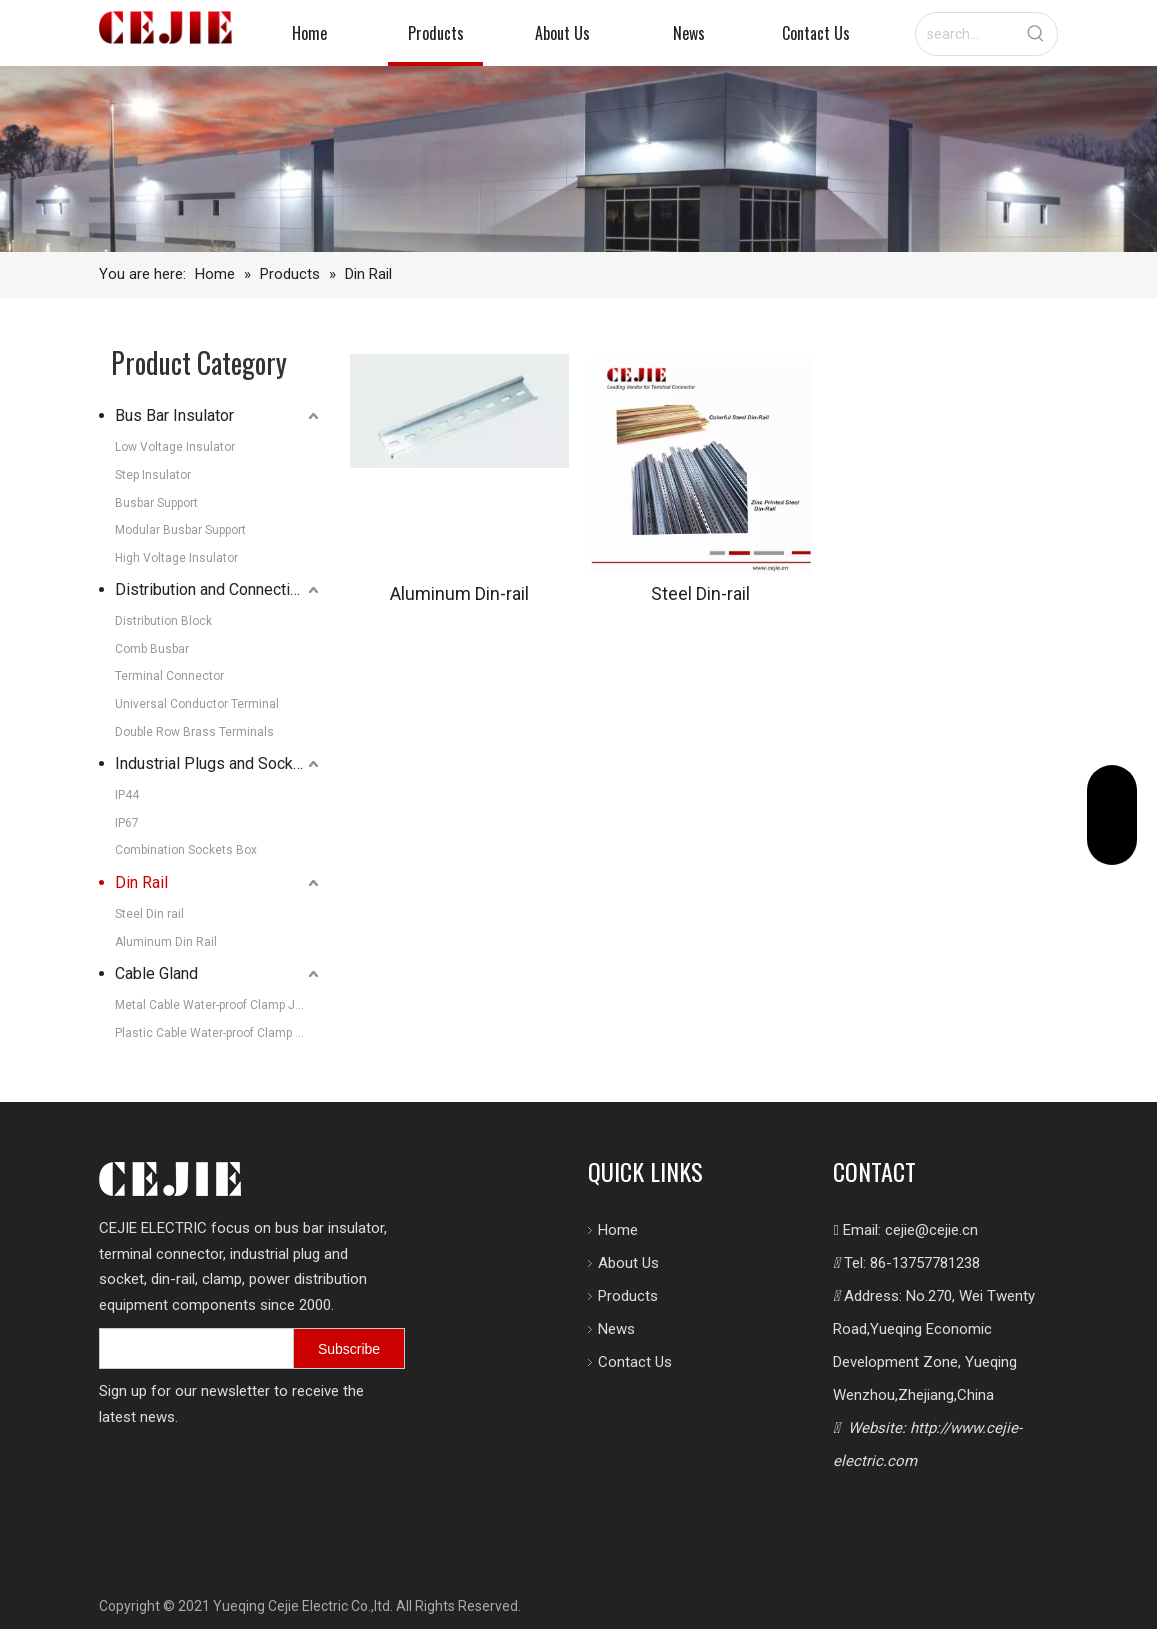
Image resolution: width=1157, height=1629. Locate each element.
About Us (628, 1263)
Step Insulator (153, 475)
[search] (192, 1348)
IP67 (127, 823)
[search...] (965, 34)
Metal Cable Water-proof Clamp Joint (215, 1005)
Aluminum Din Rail (166, 942)
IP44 (127, 795)
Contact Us (635, 1362)
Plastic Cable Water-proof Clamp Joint (219, 1033)
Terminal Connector (169, 676)
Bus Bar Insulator (174, 415)
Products (628, 1296)
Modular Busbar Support (180, 530)
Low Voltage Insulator (175, 447)
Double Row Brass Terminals (194, 732)
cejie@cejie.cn (931, 1230)
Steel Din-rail (700, 594)
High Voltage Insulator (176, 558)
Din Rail (141, 882)
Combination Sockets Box (186, 850)
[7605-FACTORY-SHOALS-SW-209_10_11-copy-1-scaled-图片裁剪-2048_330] (578, 159)
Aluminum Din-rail (459, 594)
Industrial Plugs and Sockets (215, 763)
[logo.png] (170, 1179)
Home (618, 1230)
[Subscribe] (349, 1348)
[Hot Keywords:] (1036, 34)
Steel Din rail (149, 914)
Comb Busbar (152, 649)
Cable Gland (156, 973)
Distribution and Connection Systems (219, 589)
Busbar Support (156, 503)
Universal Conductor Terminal (197, 704)
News (616, 1329)
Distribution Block (163, 621)
